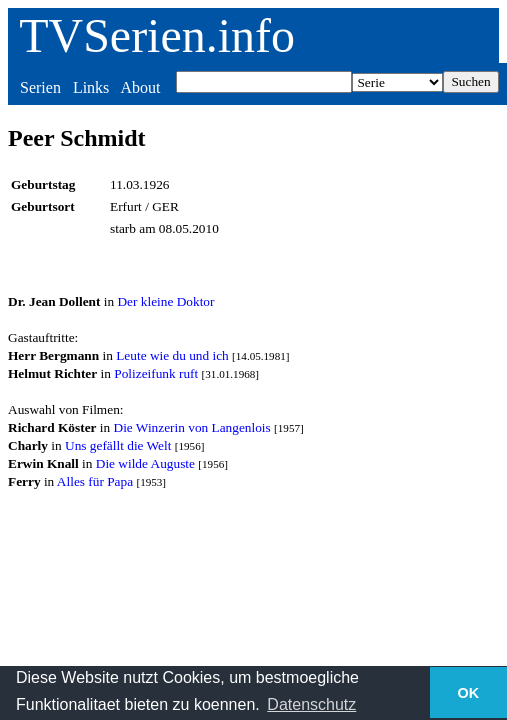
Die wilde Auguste (145, 463)
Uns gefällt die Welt (118, 445)
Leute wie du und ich (172, 355)
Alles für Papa (95, 481)
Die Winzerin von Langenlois (192, 427)
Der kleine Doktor (165, 301)
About (140, 87)
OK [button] (469, 693)
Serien (40, 87)
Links (91, 87)
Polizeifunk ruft (156, 373)
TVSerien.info (157, 35)
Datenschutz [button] (311, 704)
